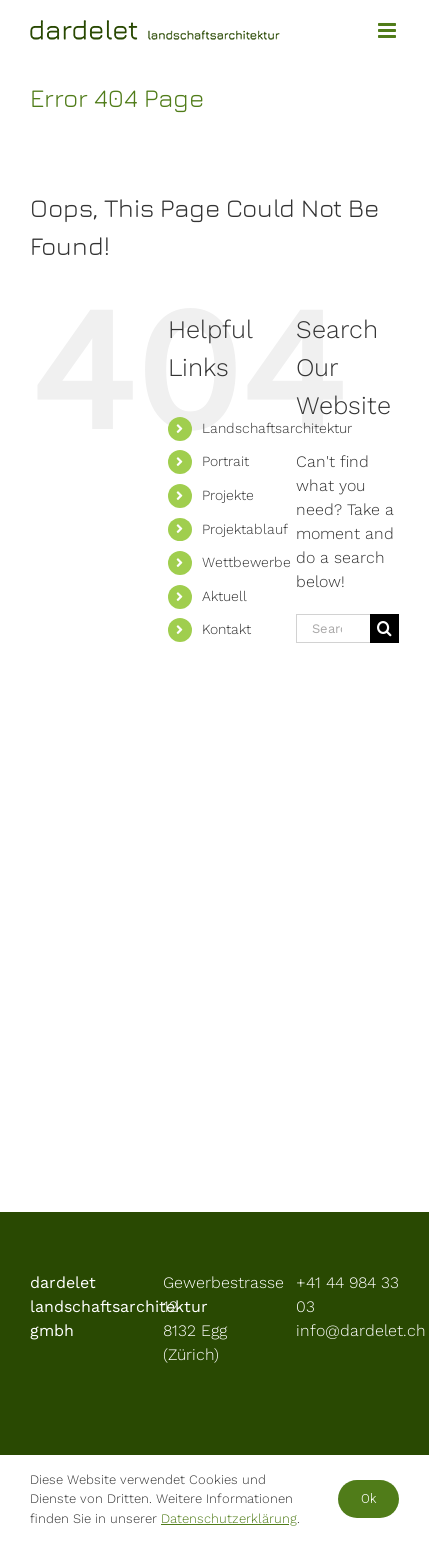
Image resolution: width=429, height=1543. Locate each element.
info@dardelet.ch (361, 1330)
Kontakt (226, 629)
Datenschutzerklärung (229, 1518)
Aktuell (224, 596)
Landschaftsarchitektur (277, 428)
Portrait (225, 461)
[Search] (384, 628)
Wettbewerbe (246, 562)
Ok (368, 1498)
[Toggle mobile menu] (388, 30)
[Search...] (333, 628)
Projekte (228, 495)
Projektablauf (245, 529)
